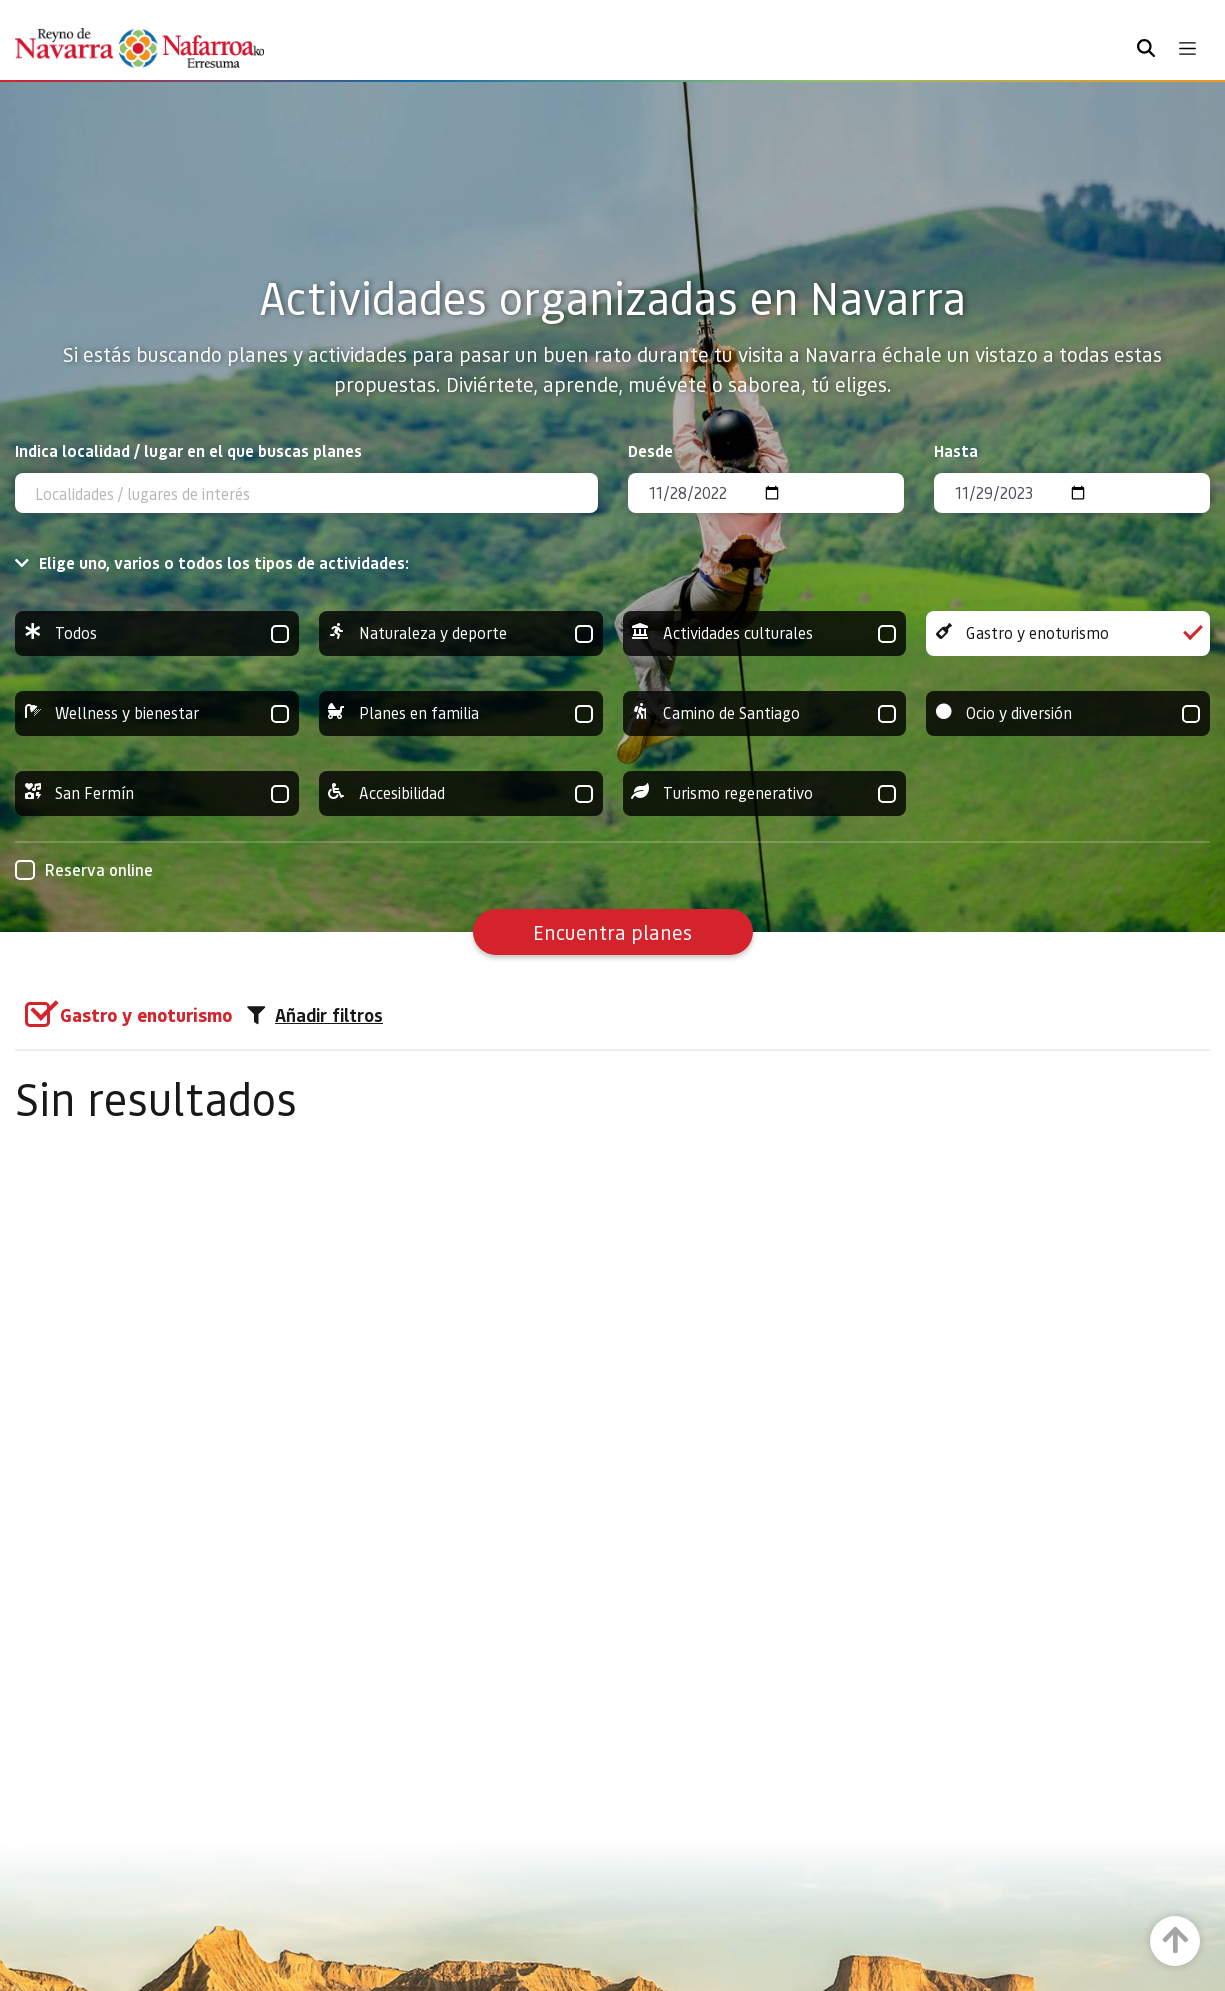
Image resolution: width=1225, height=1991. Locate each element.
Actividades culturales (765, 633)
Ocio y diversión (1068, 713)
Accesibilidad (461, 793)
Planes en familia (461, 713)
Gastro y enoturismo (1068, 633)
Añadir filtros (315, 1015)
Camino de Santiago (765, 713)
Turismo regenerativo (765, 793)
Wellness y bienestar (157, 713)
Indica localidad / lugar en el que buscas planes (188, 450)
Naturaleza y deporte (461, 633)
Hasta (956, 450)
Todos (157, 633)
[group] (157, 633)
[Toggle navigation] (1187, 48)
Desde (650, 450)
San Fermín (157, 793)
